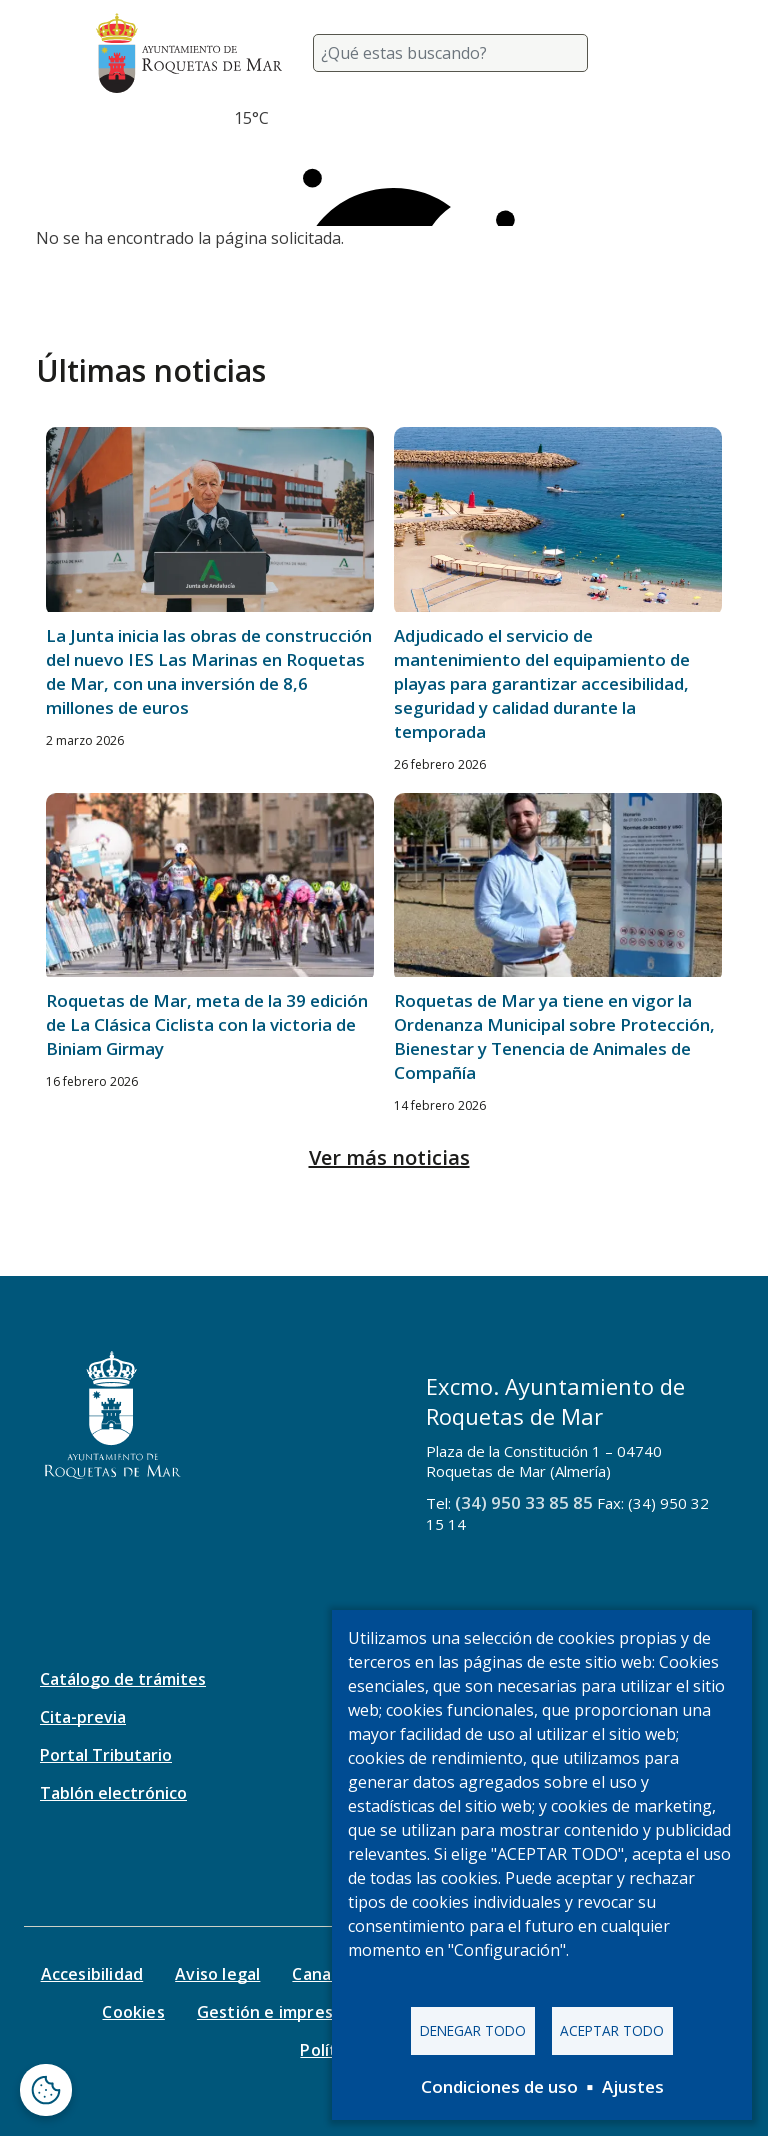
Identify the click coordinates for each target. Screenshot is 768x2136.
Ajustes (633, 2086)
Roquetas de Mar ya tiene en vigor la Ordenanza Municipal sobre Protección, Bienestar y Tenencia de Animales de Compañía (554, 1036)
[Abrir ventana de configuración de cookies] (46, 2090)
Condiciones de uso (499, 2086)
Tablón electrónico (113, 1793)
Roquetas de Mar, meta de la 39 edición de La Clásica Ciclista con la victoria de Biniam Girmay (207, 1024)
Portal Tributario (106, 1755)
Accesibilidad (92, 1974)
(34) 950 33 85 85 (524, 1502)
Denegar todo (473, 2030)
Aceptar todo (612, 2030)
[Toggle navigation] (648, 53)
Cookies (133, 2012)
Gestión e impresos (274, 2012)
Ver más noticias (389, 1157)
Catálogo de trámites (123, 1679)
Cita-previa (83, 1717)
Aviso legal (217, 1974)
